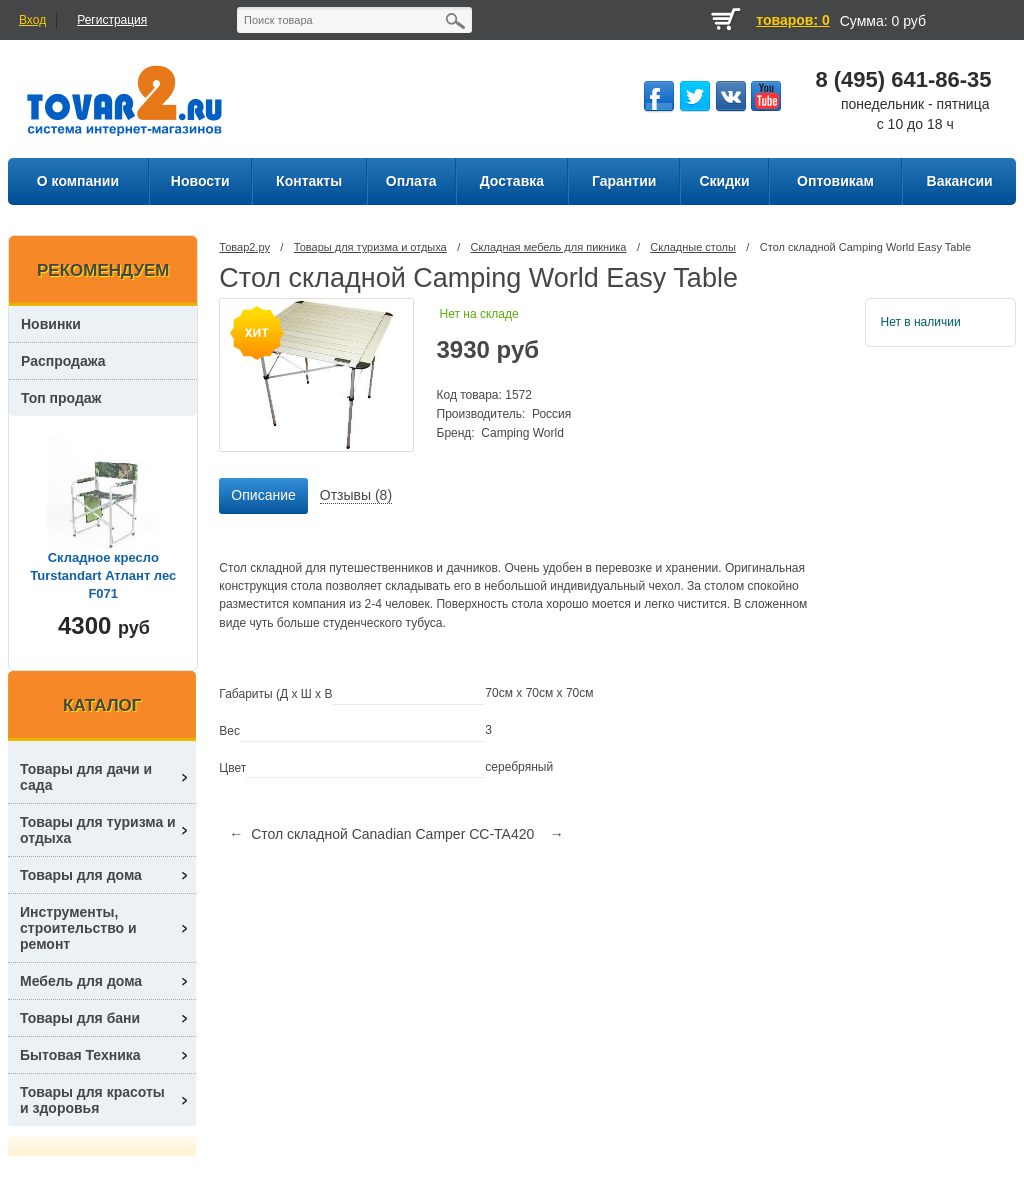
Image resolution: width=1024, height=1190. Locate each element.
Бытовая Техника (80, 1055)
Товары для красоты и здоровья (92, 1100)
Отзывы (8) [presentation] (356, 495)
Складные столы (693, 247)
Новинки (51, 324)
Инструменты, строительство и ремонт (78, 928)
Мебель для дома (81, 981)
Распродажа (63, 361)
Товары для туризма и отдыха (370, 247)
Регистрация (112, 20)
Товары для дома (81, 875)
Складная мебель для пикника (549, 247)
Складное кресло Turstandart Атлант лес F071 (103, 575)
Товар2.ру (244, 247)
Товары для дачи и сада (86, 777)
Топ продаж (61, 398)
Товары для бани (80, 1018)
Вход (32, 20)
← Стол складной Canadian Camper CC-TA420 (381, 834)
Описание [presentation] (263, 495)
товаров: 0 (792, 20)
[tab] (263, 496)
